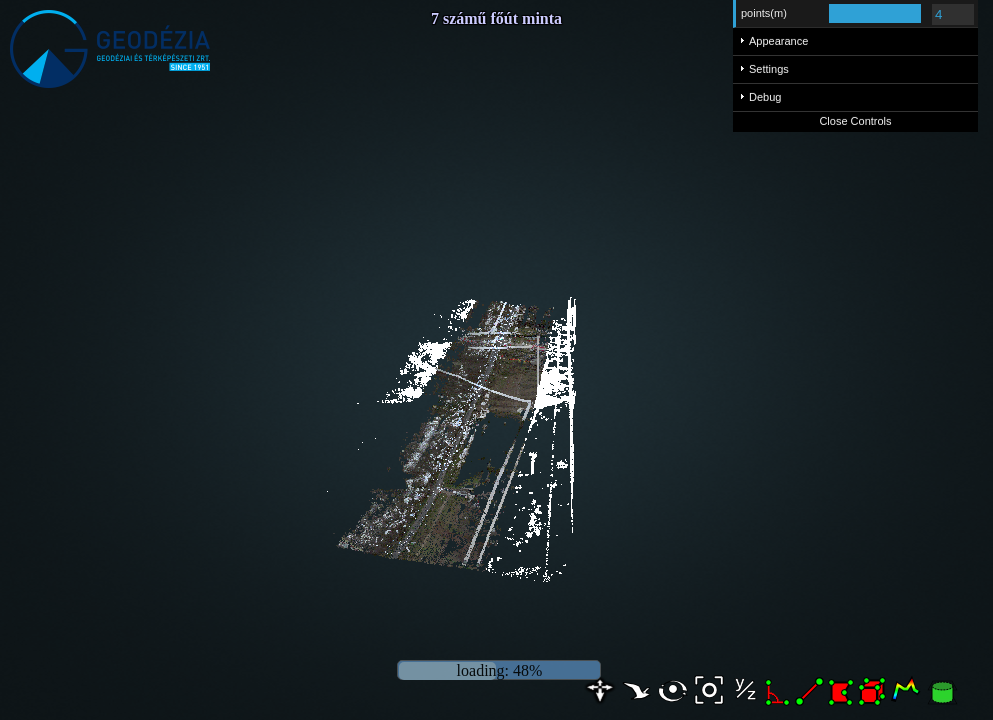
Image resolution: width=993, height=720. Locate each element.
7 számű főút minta (496, 18)
